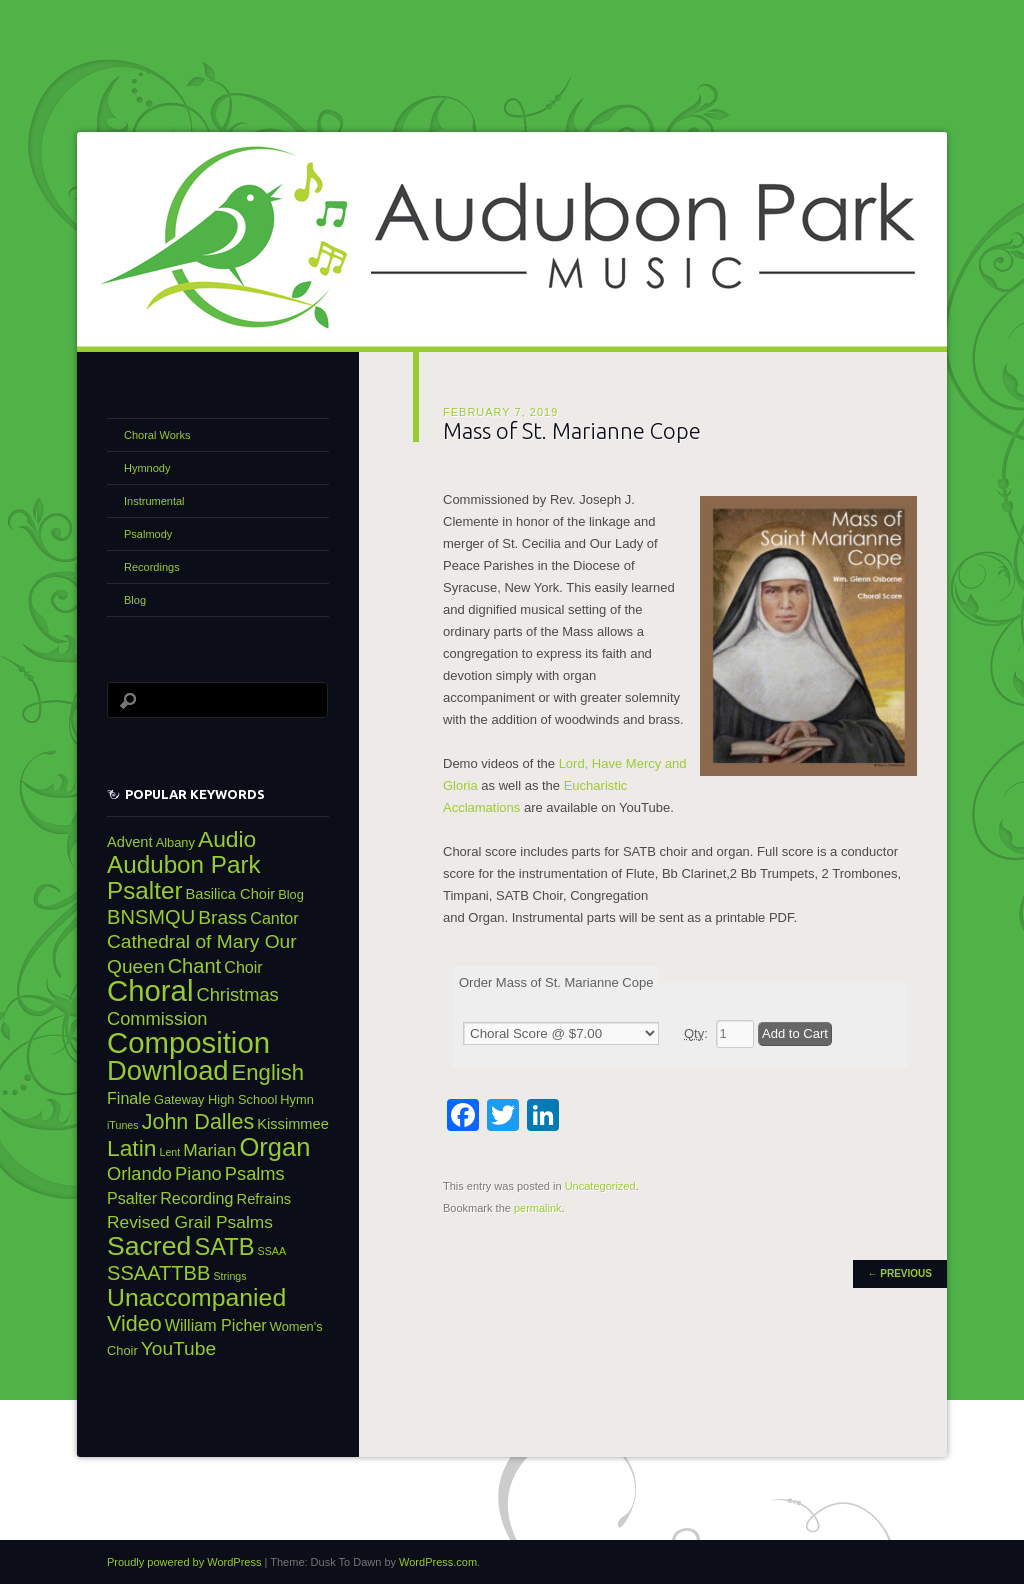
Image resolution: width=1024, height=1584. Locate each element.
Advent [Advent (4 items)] (130, 842)
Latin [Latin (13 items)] (131, 1148)
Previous (900, 1273)
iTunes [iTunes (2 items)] (123, 1125)
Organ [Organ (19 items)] (274, 1147)
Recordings (152, 567)
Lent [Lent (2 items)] (170, 1152)
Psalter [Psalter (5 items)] (132, 1198)
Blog (135, 600)
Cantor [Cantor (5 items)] (274, 918)
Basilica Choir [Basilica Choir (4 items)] (231, 894)
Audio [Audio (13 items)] (227, 839)
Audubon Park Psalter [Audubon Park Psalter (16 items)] (184, 877)
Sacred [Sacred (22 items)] (149, 1246)
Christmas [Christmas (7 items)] (237, 994)
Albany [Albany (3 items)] (175, 842)
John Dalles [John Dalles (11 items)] (198, 1122)
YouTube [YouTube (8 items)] (178, 1348)
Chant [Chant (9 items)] (195, 966)
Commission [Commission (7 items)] (157, 1018)
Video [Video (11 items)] (134, 1324)
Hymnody (147, 468)
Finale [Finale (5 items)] (129, 1098)
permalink (538, 1208)
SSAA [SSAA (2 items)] (272, 1251)
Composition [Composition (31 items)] (188, 1042)
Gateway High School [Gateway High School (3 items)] (215, 1099)
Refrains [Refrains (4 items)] (264, 1199)
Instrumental (154, 501)
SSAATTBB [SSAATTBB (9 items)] (158, 1273)
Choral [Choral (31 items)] (150, 990)
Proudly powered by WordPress (184, 1562)
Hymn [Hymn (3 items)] (297, 1099)
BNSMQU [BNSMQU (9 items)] (151, 917)
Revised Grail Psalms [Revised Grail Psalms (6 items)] (190, 1222)
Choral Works (157, 435)
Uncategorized (600, 1186)
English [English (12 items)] (268, 1072)
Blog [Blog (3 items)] (291, 894)
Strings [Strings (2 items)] (229, 1276)
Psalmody (148, 534)
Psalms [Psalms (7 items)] (255, 1173)
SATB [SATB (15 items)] (224, 1247)
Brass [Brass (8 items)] (222, 917)
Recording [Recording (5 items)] (196, 1198)
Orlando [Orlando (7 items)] (139, 1173)
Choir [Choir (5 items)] (243, 967)
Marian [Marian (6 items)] (209, 1150)
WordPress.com (438, 1562)
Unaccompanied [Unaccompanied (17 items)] (196, 1297)
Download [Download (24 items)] (168, 1070)
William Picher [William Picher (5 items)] (216, 1325)
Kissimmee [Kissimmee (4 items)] (293, 1124)
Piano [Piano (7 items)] (198, 1173)
